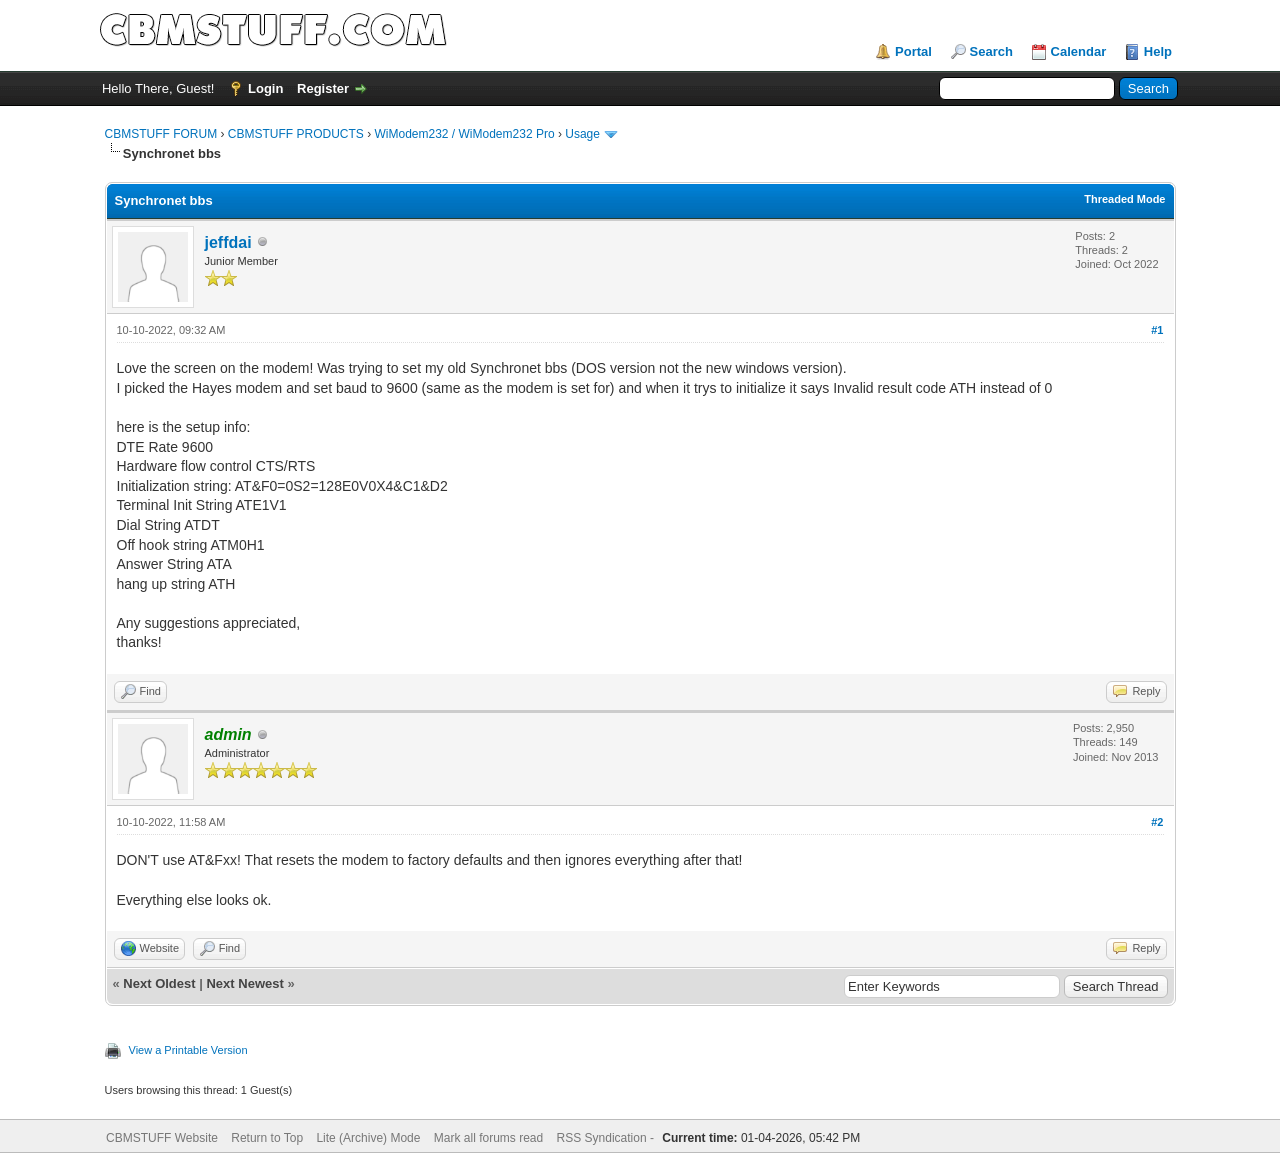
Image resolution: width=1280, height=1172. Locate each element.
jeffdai (228, 242)
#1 (1157, 330)
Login (265, 88)
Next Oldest (159, 983)
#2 (1157, 822)
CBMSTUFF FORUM (161, 134)
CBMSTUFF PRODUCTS (296, 134)
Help (1158, 51)
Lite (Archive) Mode (368, 1138)
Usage (582, 134)
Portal (913, 51)
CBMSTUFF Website (162, 1138)
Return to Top (267, 1138)
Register (323, 88)
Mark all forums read (488, 1138)
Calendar (1079, 51)
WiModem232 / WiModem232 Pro (465, 134)
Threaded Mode (1124, 199)
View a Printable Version (188, 1050)
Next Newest (244, 983)
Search (991, 51)
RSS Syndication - (607, 1138)
